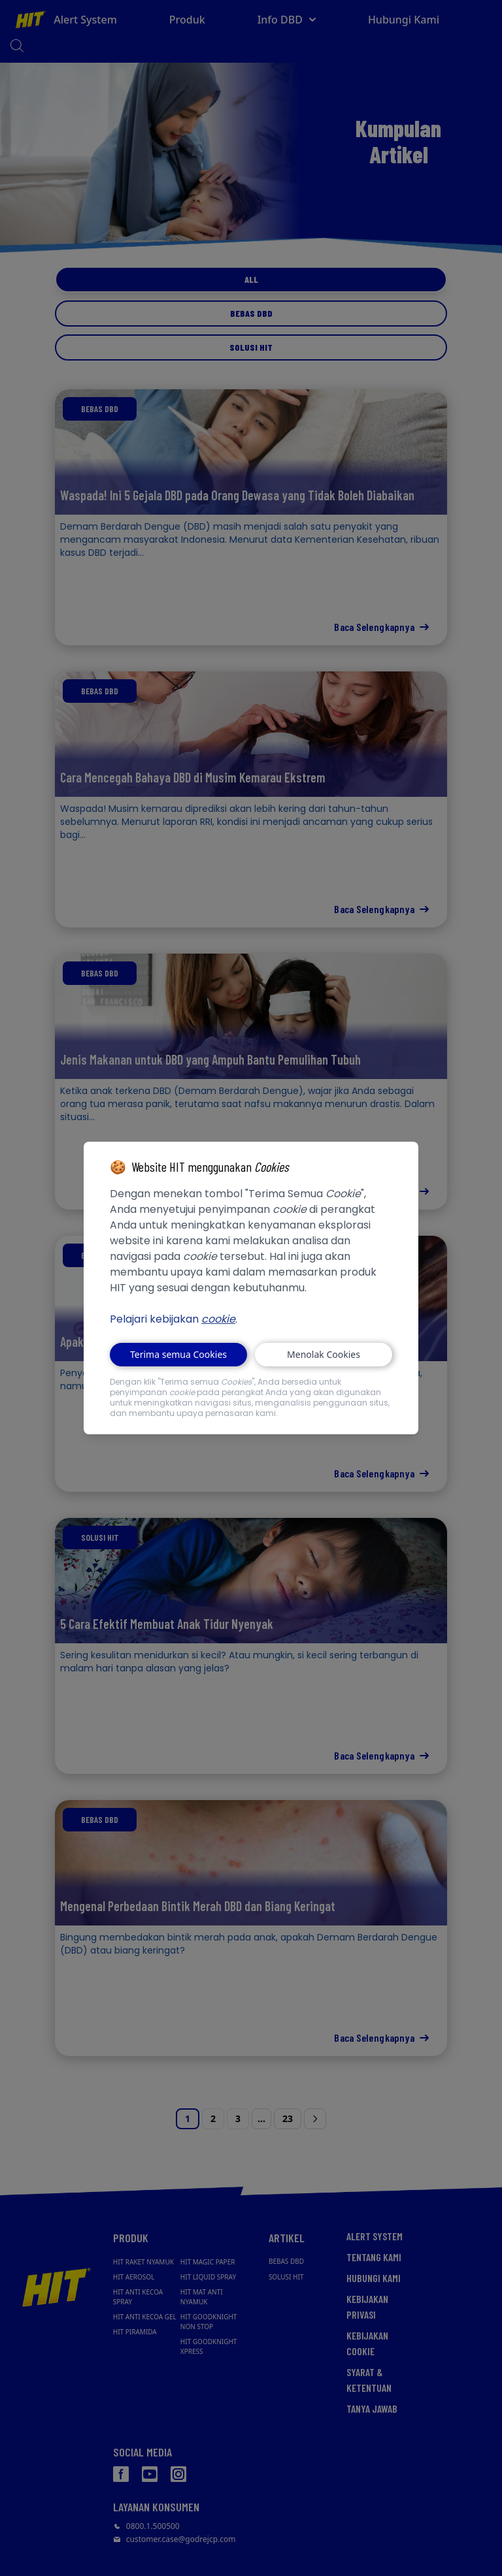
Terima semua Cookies (178, 1354)
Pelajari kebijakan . (173, 1319)
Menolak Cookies (323, 1354)
